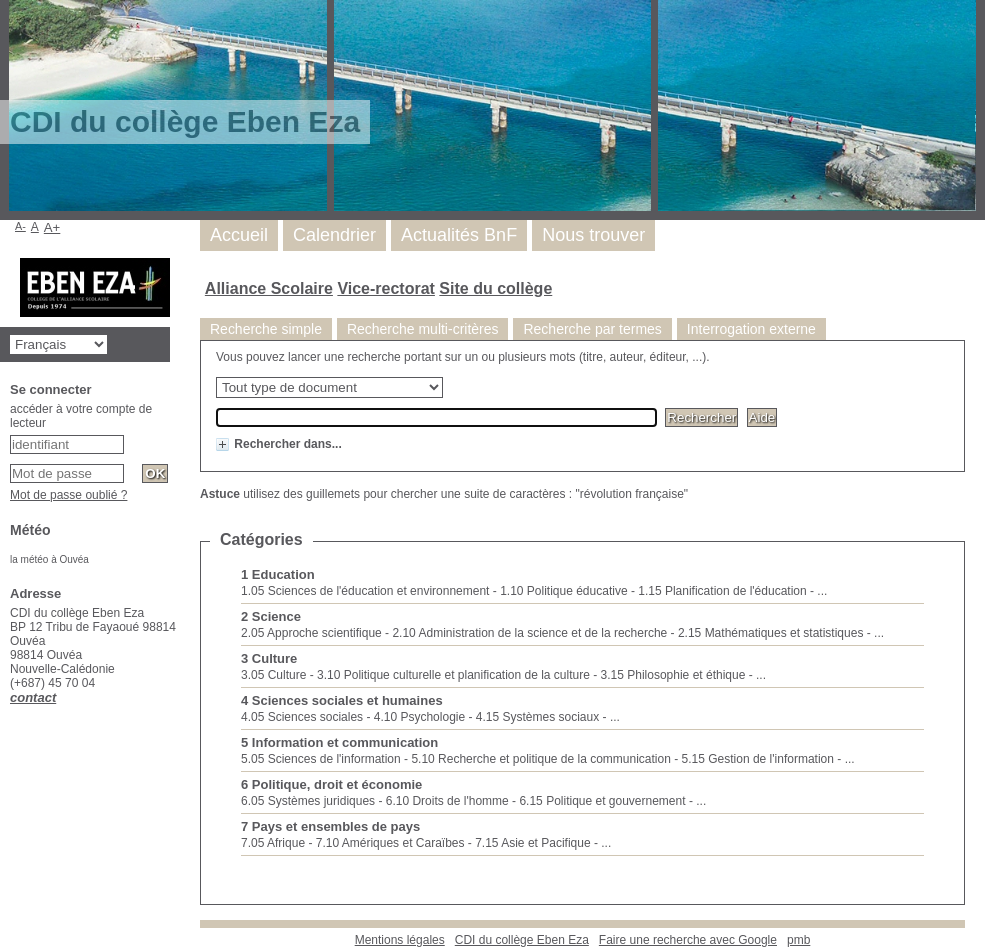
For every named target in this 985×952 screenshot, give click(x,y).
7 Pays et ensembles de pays (330, 826)
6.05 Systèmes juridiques (308, 801)
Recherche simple (266, 329)
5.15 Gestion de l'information (758, 759)
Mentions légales (400, 940)
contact (33, 697)
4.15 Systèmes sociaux (537, 717)
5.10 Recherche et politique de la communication (541, 759)
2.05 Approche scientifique (311, 633)
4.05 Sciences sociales (302, 717)
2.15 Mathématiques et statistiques (770, 633)
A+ (52, 227)
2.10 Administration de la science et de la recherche (529, 633)
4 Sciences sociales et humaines (342, 700)
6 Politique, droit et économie (331, 784)
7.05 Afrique (273, 843)
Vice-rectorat (386, 288)
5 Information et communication (339, 742)
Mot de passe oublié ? (68, 495)
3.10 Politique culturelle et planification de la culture (453, 675)
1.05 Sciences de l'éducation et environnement (365, 591)
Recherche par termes (592, 329)
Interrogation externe (751, 329)
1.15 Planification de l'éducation (722, 591)
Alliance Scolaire (269, 288)
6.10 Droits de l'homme (447, 801)
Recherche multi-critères (423, 329)
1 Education (278, 574)
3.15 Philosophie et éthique (673, 675)
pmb (798, 940)
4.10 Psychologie (419, 717)
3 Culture (269, 658)
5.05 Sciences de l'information (321, 759)
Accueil (239, 235)
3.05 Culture (273, 675)
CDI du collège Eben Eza (522, 940)
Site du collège (495, 288)
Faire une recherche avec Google (688, 940)
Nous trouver (593, 235)
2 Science (271, 616)
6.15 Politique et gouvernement (602, 801)
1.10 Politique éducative (563, 591)
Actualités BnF (459, 235)
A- (20, 226)
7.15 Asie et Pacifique (532, 843)
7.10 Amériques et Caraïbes (390, 843)
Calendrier (334, 235)
